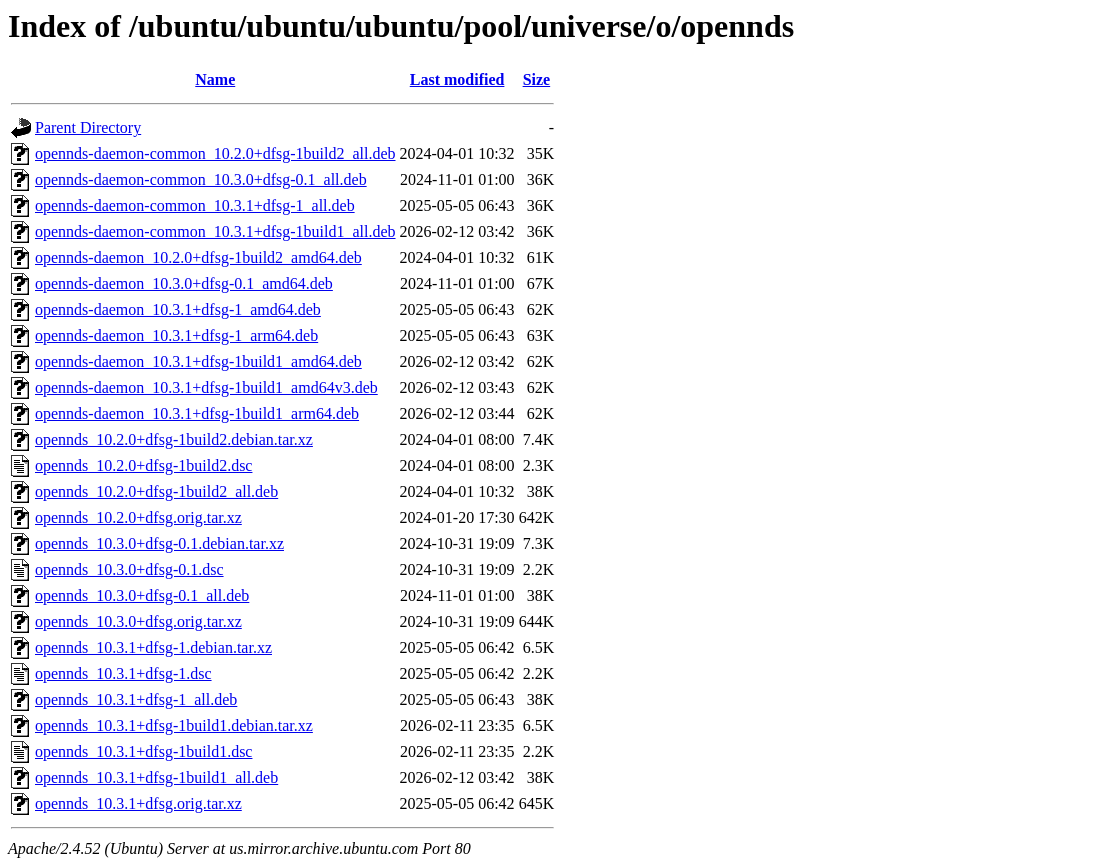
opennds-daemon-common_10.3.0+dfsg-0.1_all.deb (201, 179)
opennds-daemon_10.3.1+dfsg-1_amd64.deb (178, 309)
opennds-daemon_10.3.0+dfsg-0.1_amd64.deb (184, 283)
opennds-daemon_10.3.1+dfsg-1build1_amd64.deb (198, 361)
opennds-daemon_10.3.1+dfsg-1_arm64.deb (176, 335)
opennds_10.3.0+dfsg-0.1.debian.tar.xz (159, 543)
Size (537, 79)
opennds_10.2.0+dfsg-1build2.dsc (143, 465)
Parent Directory (88, 127)
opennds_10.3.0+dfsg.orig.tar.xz (138, 621)
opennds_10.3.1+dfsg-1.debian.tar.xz (153, 647)
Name (215, 79)
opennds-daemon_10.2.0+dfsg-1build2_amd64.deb (198, 257)
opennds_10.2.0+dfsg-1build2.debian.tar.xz (174, 439)
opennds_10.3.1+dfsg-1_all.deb (136, 699)
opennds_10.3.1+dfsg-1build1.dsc (143, 751)
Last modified (457, 79)
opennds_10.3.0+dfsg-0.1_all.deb (142, 595)
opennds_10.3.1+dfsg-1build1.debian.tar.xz (174, 725)
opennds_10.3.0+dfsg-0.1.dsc (129, 569)
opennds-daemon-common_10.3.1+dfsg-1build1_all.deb (215, 231)
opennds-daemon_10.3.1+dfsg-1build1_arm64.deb (197, 413)
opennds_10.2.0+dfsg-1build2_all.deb (156, 491)
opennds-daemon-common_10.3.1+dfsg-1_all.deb (195, 205)
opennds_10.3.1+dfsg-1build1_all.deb (156, 777)
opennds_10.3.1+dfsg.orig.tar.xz (138, 803)
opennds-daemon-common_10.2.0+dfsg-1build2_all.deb (215, 153)
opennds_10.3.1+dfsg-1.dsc (123, 673)
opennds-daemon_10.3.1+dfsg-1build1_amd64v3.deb (206, 387)
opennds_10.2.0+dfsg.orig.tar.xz (138, 517)
